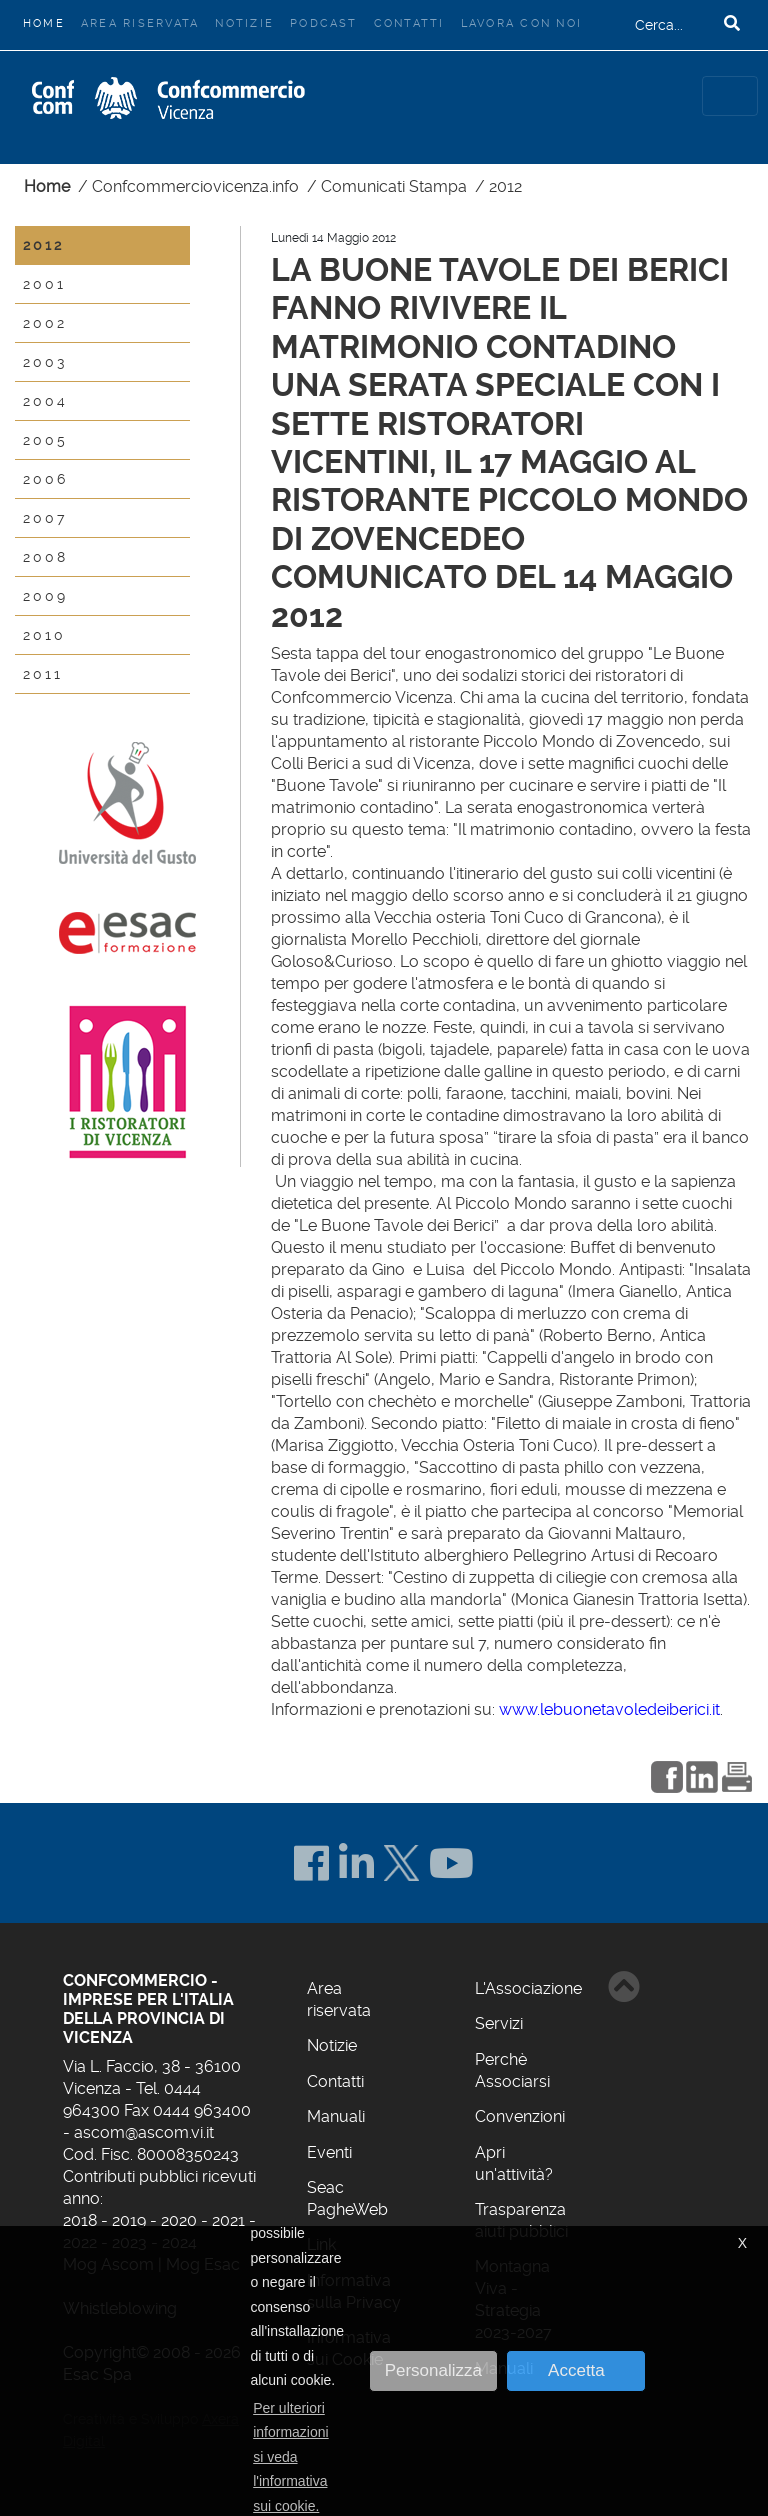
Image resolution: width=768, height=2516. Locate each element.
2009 (45, 596)
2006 (45, 479)
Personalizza (433, 2370)
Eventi (329, 2152)
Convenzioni (520, 2116)
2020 (179, 2220)
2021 (228, 2220)
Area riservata (140, 23)
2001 (44, 284)
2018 (80, 2220)
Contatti (409, 23)
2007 (45, 518)
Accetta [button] (576, 2370)
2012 (505, 186)
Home (48, 21)
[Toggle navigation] (730, 96)
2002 (45, 323)
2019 (129, 2220)
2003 (45, 362)
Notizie (244, 23)
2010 (44, 635)
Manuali (336, 2116)
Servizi (499, 2023)
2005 (45, 440)
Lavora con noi (521, 23)
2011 (43, 674)
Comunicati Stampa (394, 186)
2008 (45, 557)
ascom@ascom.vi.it (144, 2132)
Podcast (324, 23)
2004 (45, 401)
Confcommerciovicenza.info (195, 186)
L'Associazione (528, 1988)
